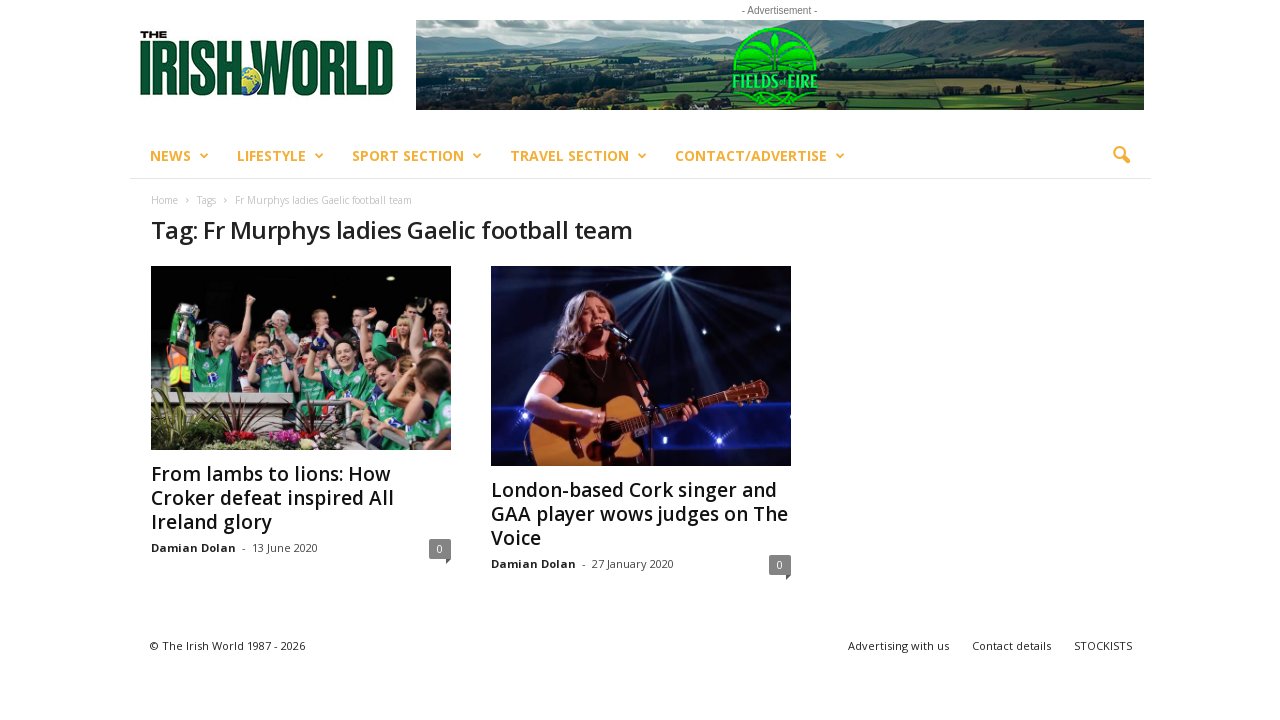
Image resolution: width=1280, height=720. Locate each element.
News (179, 156)
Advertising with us (898, 645)
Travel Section (578, 156)
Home (164, 200)
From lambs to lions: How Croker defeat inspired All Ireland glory (272, 498)
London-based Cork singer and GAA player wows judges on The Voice (639, 514)
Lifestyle (280, 156)
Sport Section (417, 156)
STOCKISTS (1103, 645)
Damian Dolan (193, 547)
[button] (1121, 156)
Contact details (1011, 645)
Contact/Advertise (760, 156)
